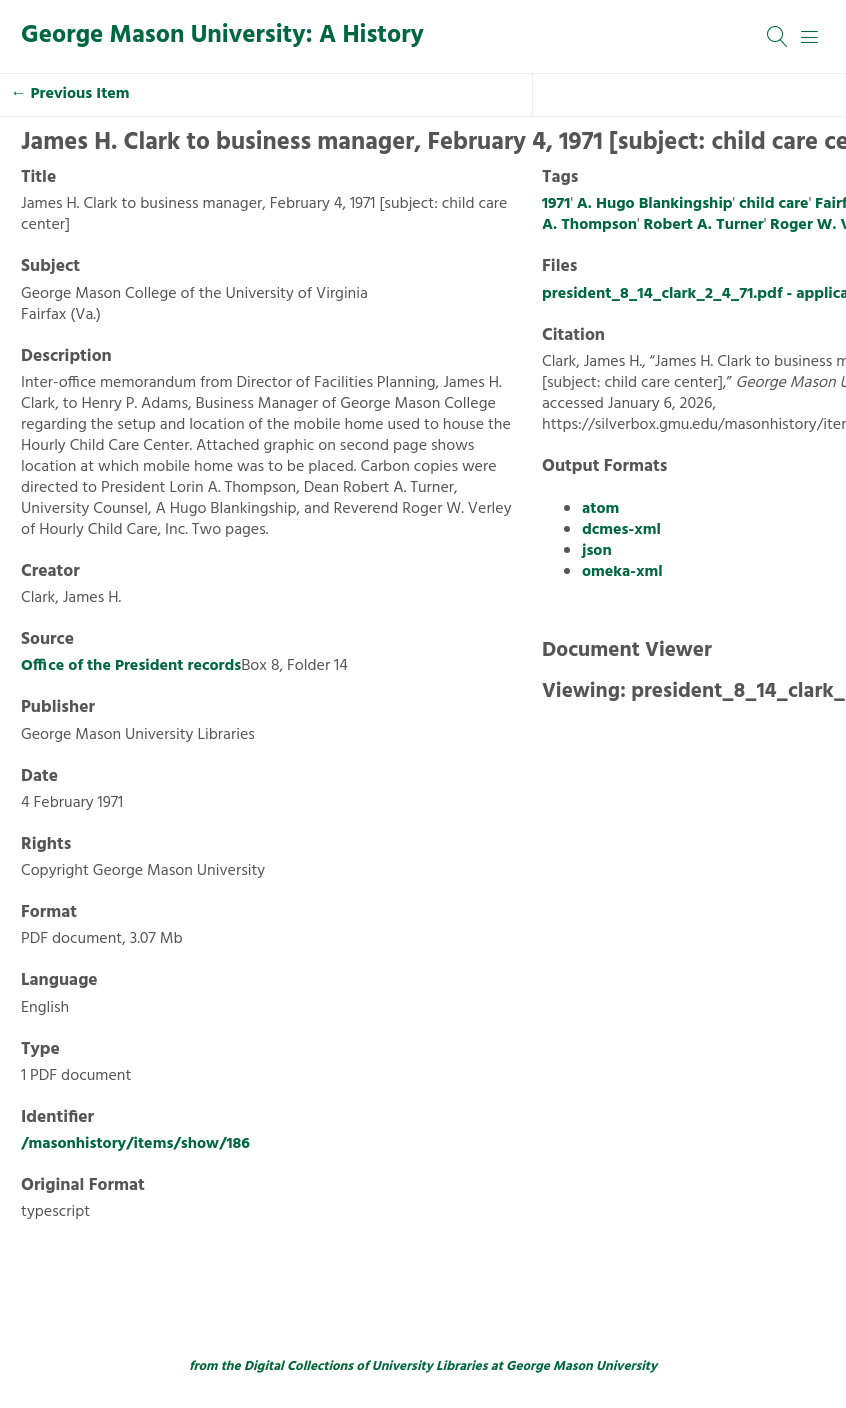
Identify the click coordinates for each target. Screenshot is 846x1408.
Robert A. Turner (704, 225)
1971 (556, 204)
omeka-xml (622, 572)
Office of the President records (131, 666)
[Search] (778, 37)
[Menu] (810, 37)
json (597, 551)
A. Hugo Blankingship (655, 204)
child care (774, 204)
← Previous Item (70, 94)
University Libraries (430, 1366)
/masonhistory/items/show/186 (135, 1144)
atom (600, 509)
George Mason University (581, 1366)
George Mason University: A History (222, 36)
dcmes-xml (621, 530)
